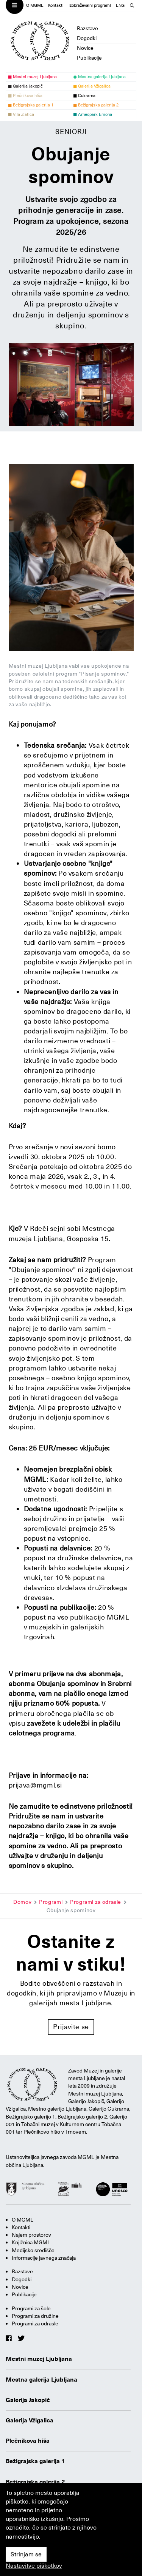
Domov (22, 1902)
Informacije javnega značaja (44, 2257)
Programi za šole (31, 2308)
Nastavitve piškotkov (34, 2566)
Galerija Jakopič (28, 2400)
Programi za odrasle (95, 1902)
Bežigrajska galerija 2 (35, 2482)
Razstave (87, 28)
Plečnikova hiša (28, 2441)
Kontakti (56, 5)
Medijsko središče (33, 2250)
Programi (50, 1902)
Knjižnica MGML (31, 2242)
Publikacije (89, 57)
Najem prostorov (31, 2234)
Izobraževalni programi (90, 5)
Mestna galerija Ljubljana (41, 2380)
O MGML (34, 5)
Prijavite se (71, 2026)
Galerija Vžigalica (29, 2420)
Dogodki (87, 38)
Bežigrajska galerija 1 (35, 2461)
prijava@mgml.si (35, 1785)
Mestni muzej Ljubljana (39, 2359)
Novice (85, 48)
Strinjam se (26, 2554)
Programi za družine (35, 2316)
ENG (120, 5)
